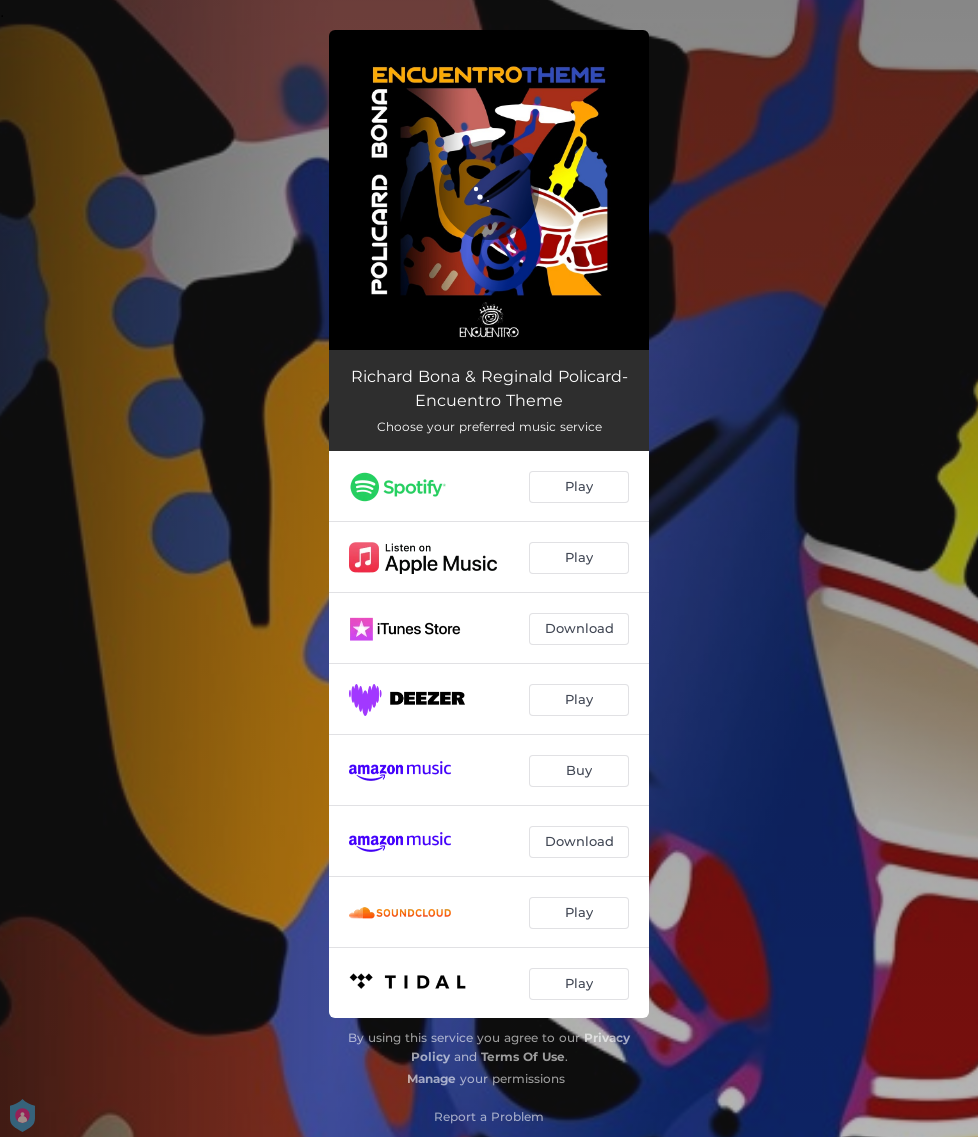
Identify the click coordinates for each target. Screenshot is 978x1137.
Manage (431, 1078)
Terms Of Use (523, 1056)
